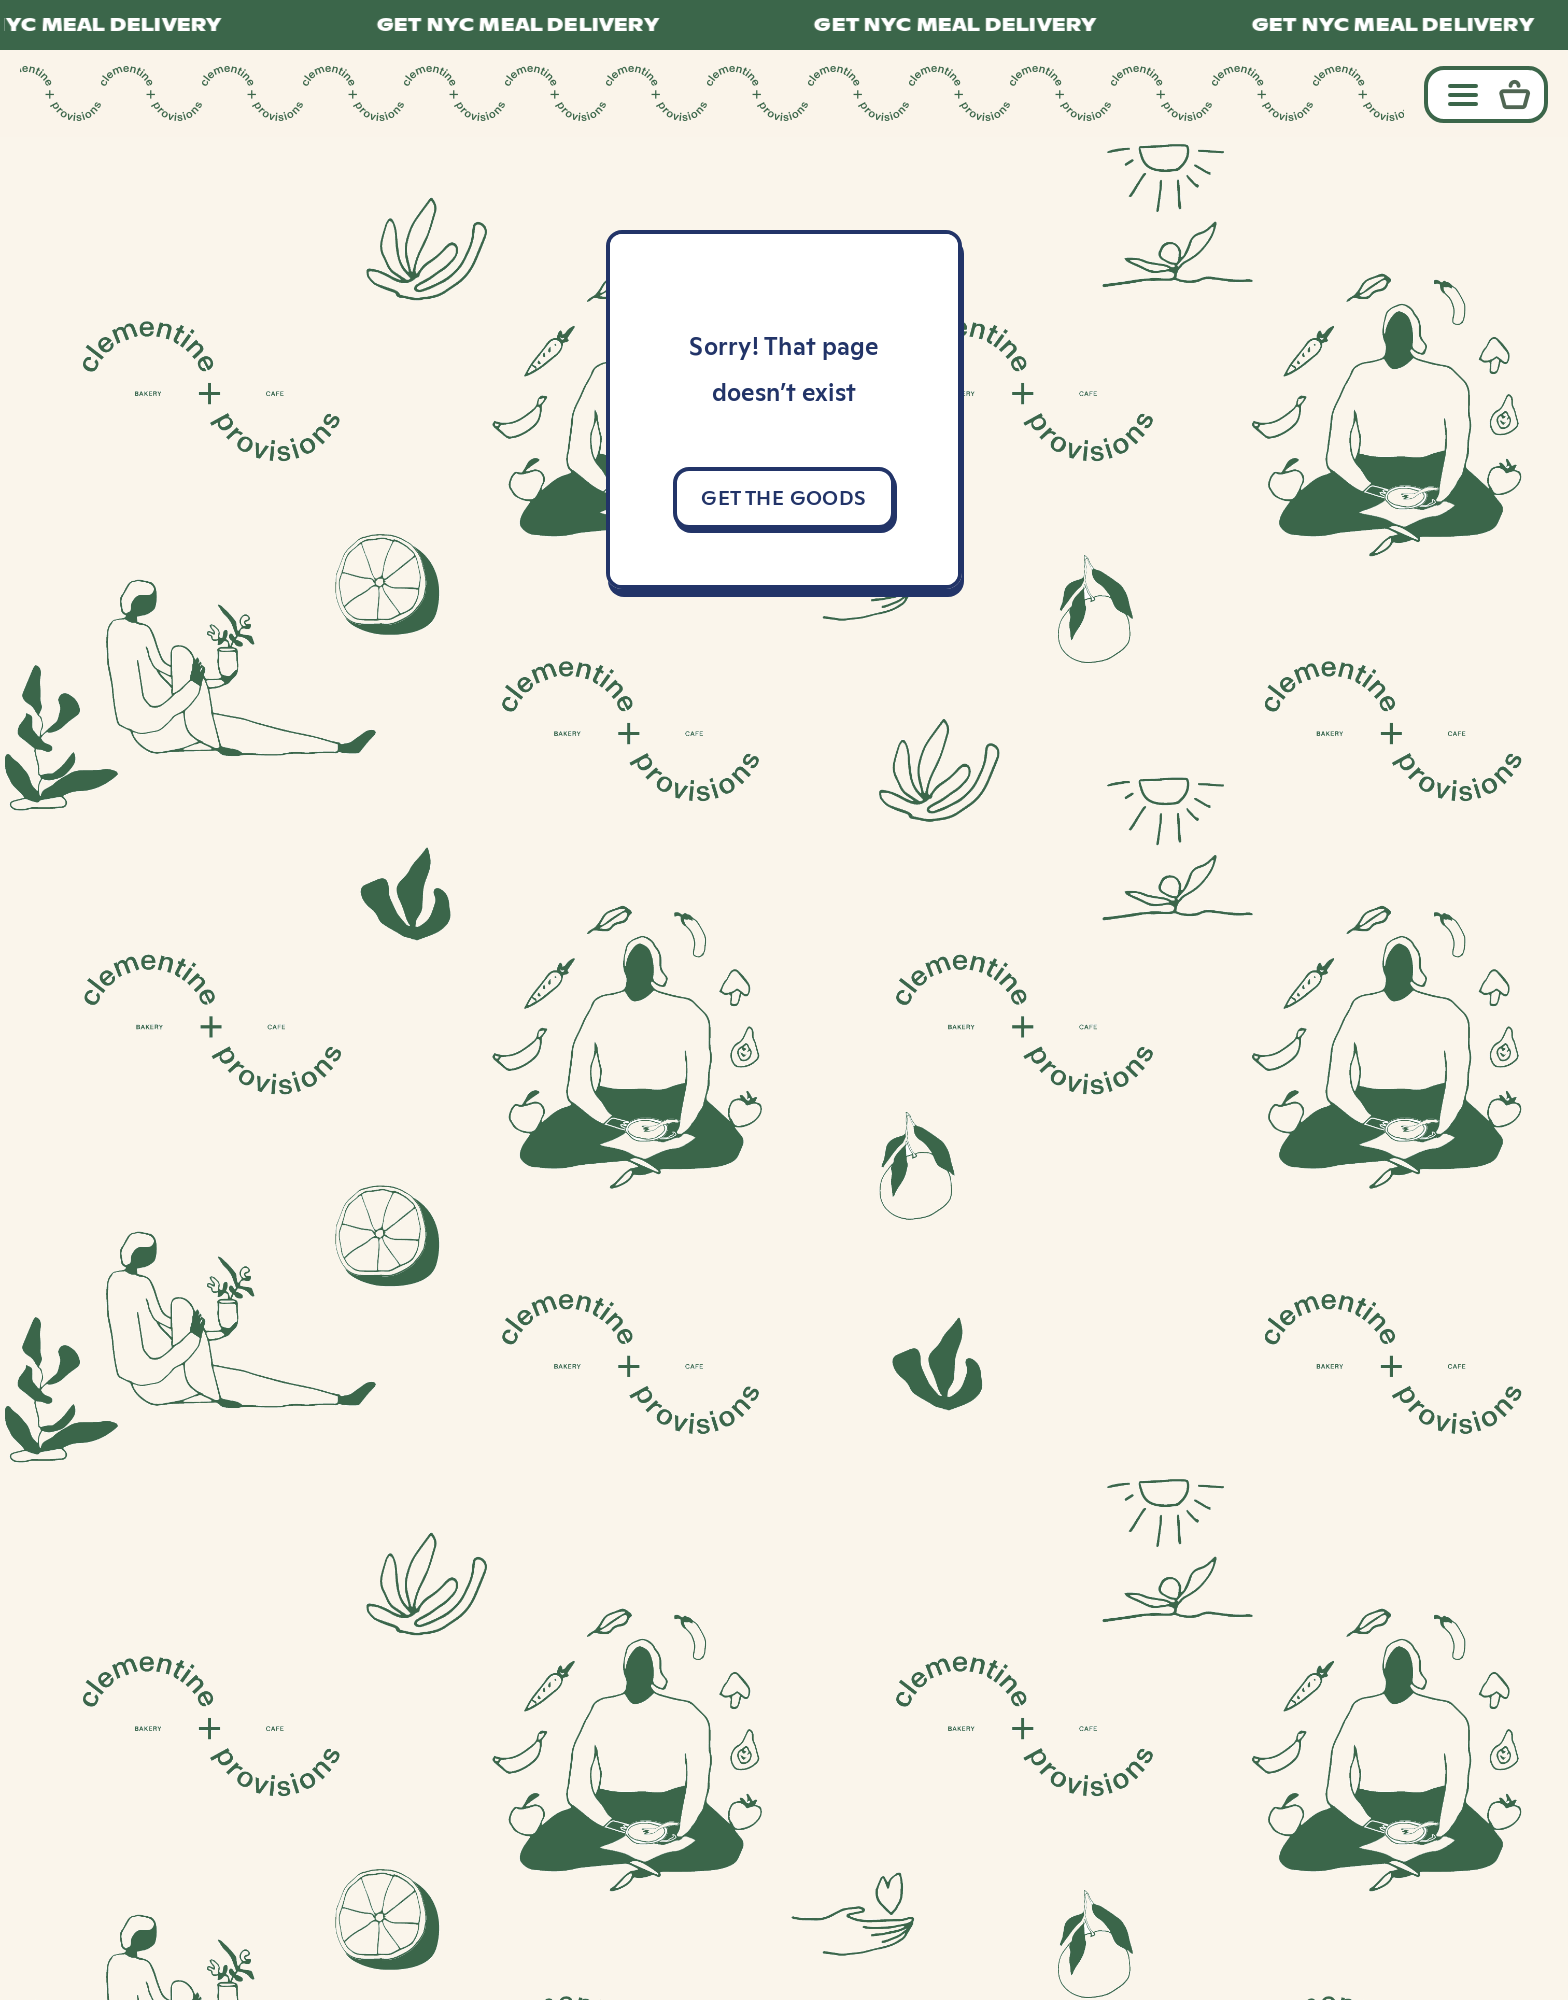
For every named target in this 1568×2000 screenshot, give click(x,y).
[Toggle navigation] (1458, 93)
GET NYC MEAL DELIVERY (529, 24)
